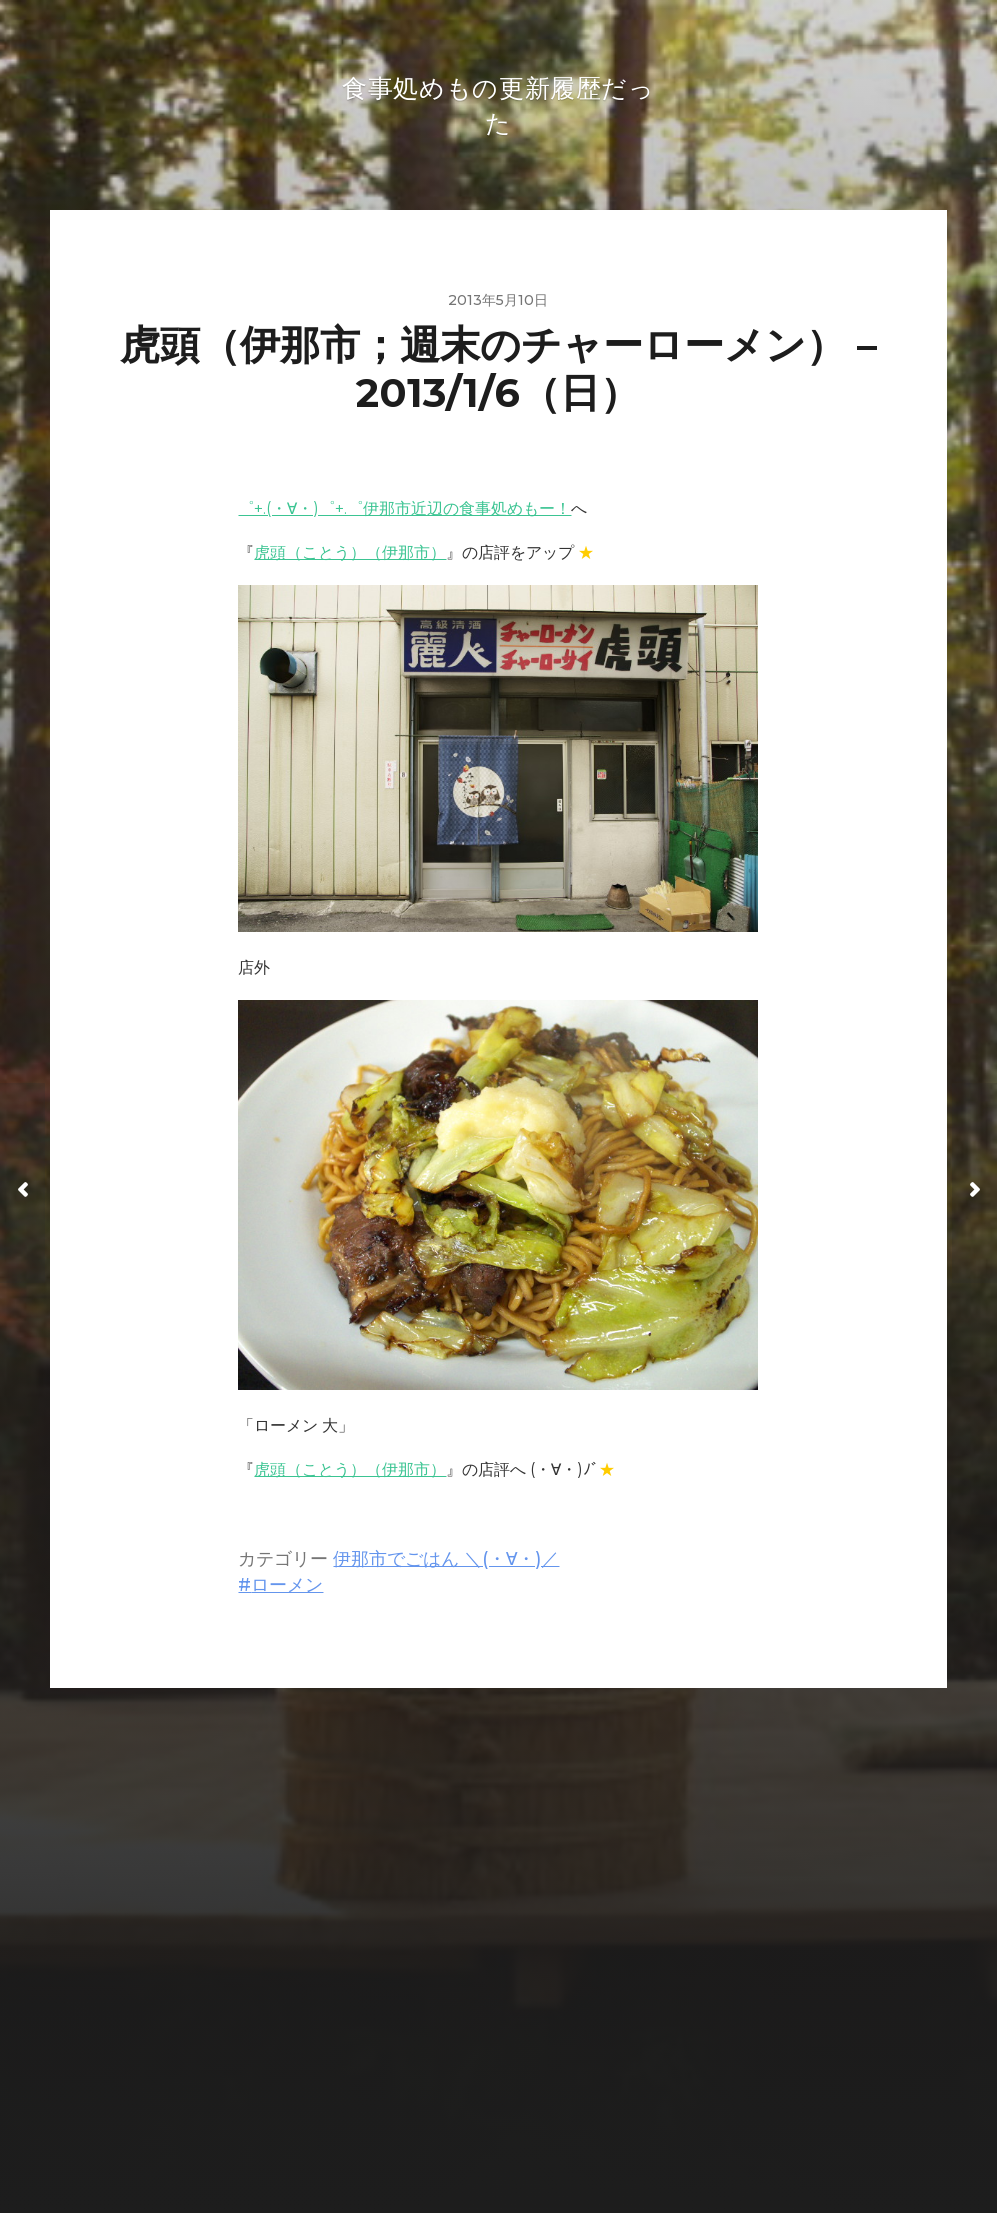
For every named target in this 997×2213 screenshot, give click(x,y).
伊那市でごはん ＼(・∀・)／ (446, 1564)
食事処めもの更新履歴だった (537, 2078)
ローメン (287, 1590)
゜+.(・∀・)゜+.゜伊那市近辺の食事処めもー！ (404, 514)
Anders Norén (539, 2126)
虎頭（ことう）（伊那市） (350, 558)
